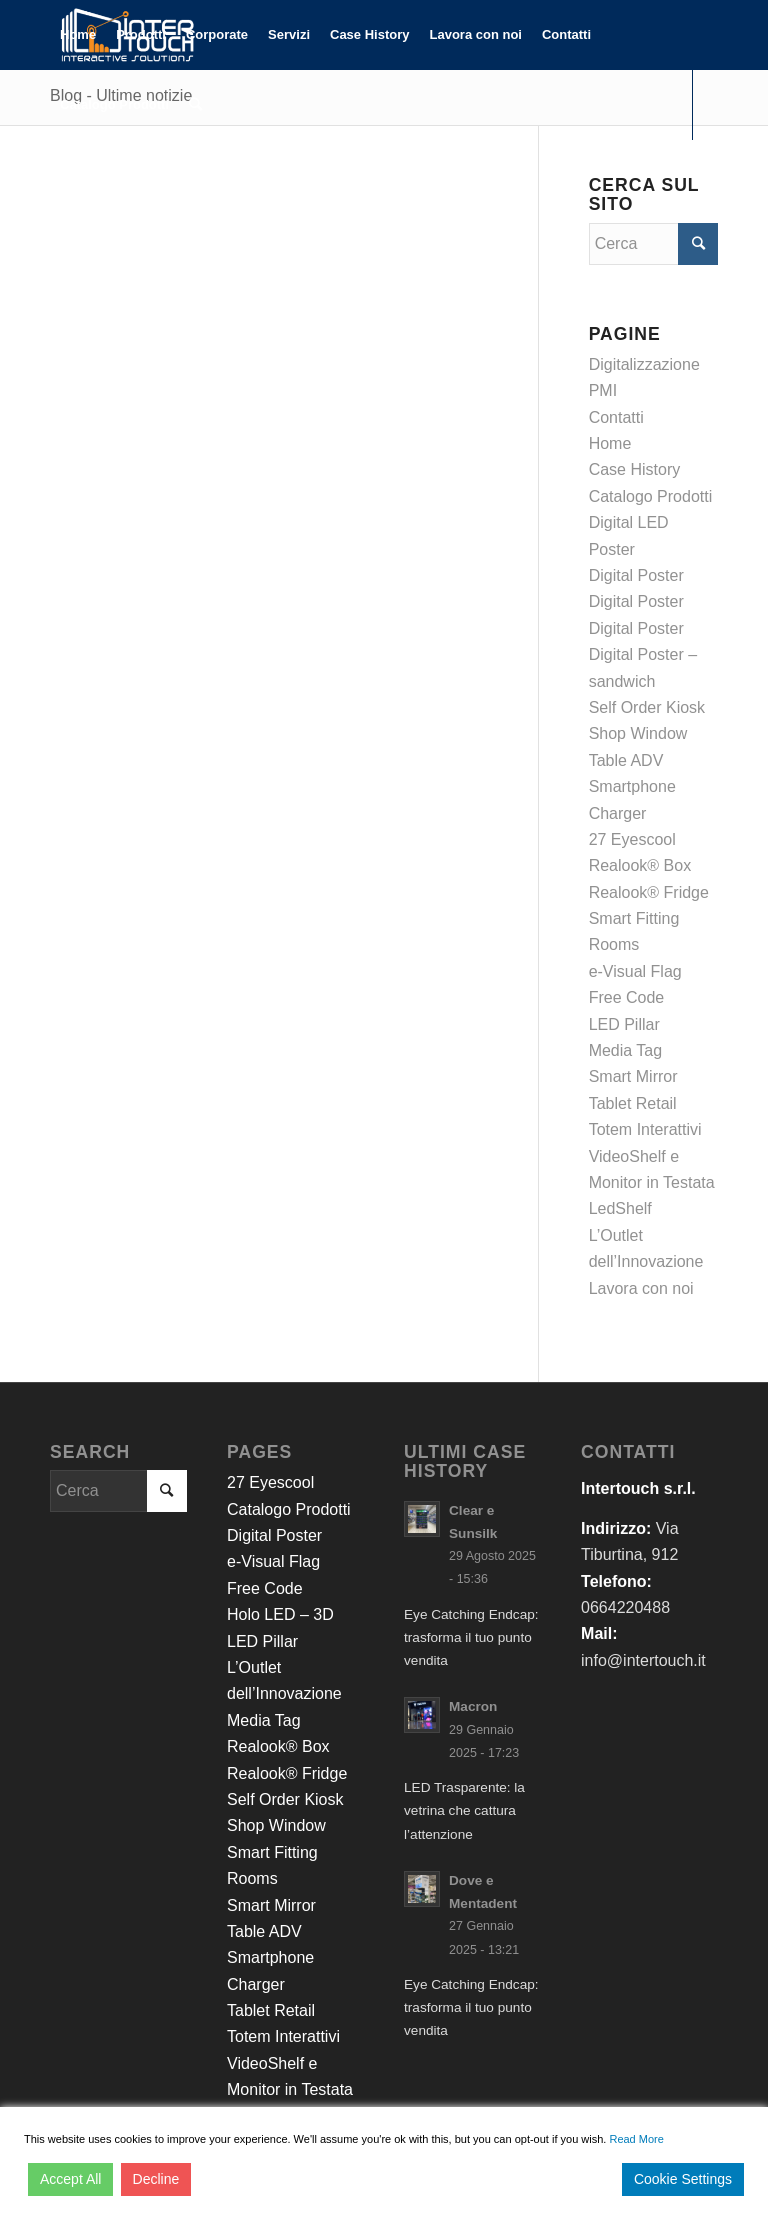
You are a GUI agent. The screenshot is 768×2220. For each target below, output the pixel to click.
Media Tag (626, 1050)
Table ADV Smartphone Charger (632, 787)
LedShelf (620, 1208)
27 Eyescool (632, 839)
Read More (636, 2139)
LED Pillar (624, 1024)
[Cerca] (195, 105)
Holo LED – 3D (280, 1614)
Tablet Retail (633, 1103)
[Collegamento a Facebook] (56, 174)
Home (610, 443)
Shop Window (638, 733)
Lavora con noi (641, 1288)
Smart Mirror (633, 1076)
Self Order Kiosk (647, 707)
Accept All (70, 2179)
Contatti (616, 417)
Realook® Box (640, 865)
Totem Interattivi (645, 1129)
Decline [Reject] (156, 2179)
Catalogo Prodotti (651, 496)
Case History (635, 469)
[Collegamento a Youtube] (116, 174)
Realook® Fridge (649, 892)
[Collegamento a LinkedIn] (86, 174)
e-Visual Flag (635, 971)
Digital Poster (636, 575)
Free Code (627, 997)
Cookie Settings (683, 2179)
